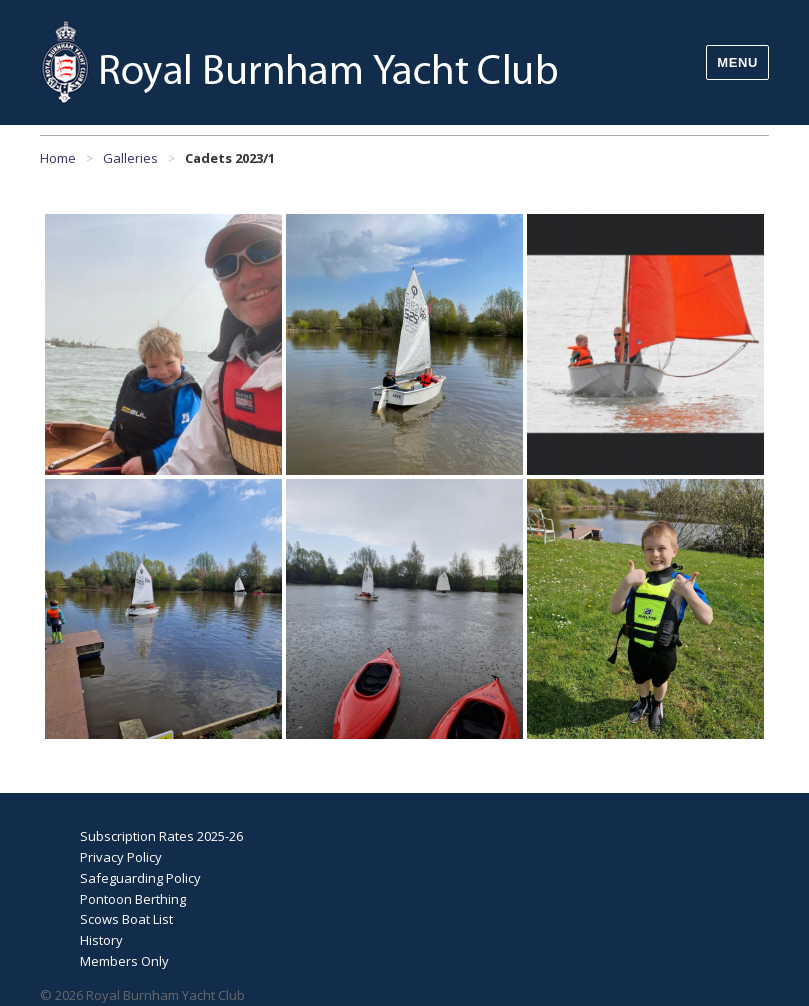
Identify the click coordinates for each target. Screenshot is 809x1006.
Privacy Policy (121, 857)
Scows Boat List (126, 919)
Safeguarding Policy (140, 878)
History (101, 940)
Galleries (130, 158)
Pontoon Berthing (133, 899)
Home (58, 158)
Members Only (124, 961)
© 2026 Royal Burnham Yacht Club (142, 995)
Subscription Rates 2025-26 (161, 836)
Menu (737, 62)
